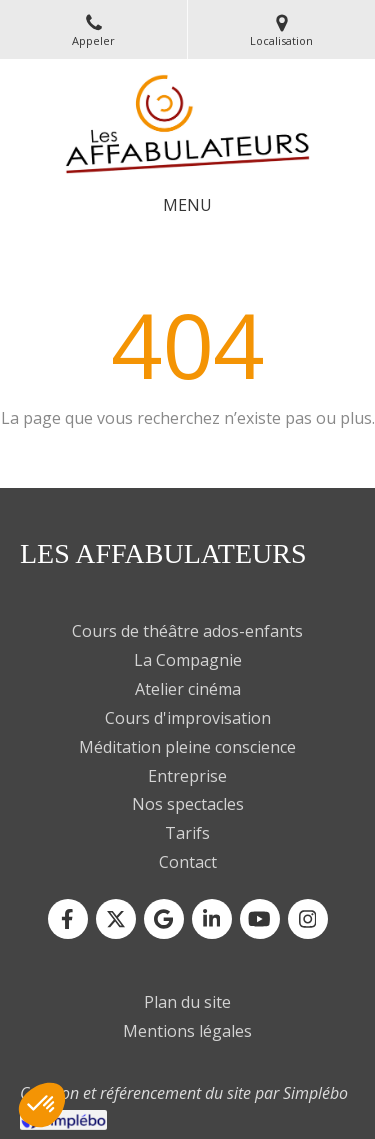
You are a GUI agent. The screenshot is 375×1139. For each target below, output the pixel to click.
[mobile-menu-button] (187, 205)
